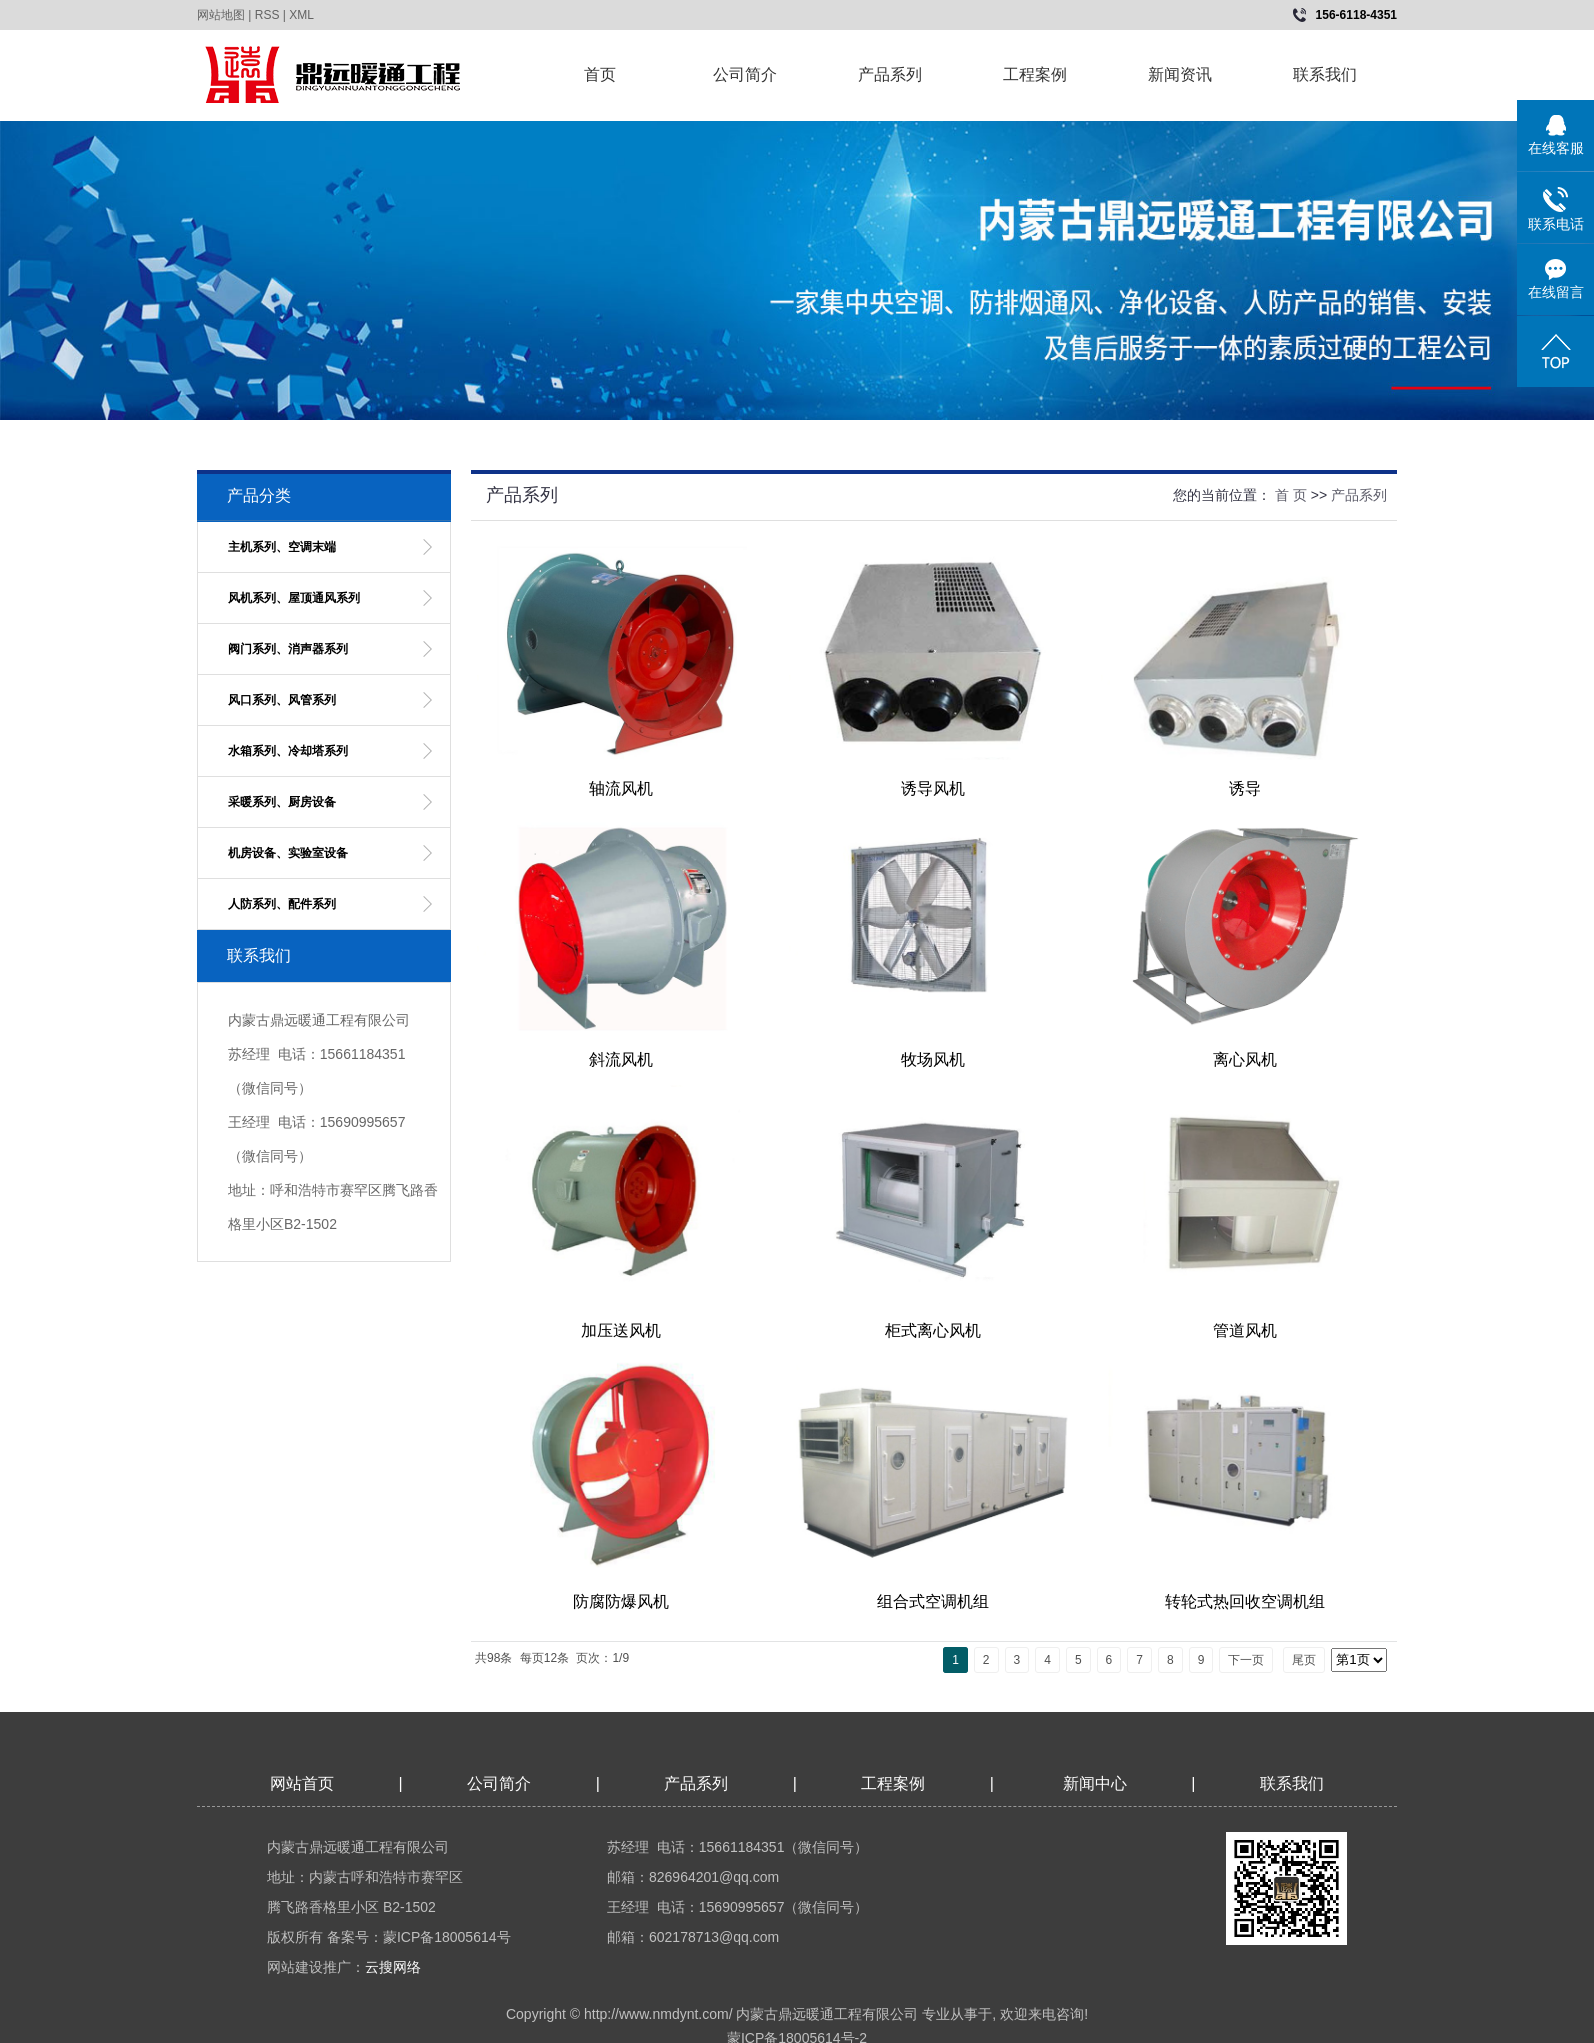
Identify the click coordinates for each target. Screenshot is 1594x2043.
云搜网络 (393, 1967)
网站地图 (221, 15)
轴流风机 (621, 788)
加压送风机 (621, 1330)
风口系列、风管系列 (282, 700)
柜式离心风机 (933, 1330)
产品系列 (890, 74)
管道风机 (1245, 1330)
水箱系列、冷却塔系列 (288, 751)
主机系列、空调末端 (282, 547)
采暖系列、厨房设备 (282, 802)
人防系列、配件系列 (282, 904)
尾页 (1304, 1660)
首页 (600, 74)
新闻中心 (1095, 1783)
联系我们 (1325, 74)
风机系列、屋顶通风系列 (294, 598)
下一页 (1246, 1660)
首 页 (1291, 495)
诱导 (1245, 788)
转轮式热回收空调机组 (1245, 1601)
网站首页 (302, 1783)
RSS (267, 15)
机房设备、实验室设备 (288, 853)
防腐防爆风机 (621, 1601)
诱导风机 (933, 788)
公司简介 (745, 74)
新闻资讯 (1180, 74)
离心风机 (1245, 1059)
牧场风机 (933, 1059)
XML (301, 15)
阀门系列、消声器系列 (288, 649)
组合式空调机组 (933, 1601)
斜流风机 (621, 1059)
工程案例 (1035, 74)
